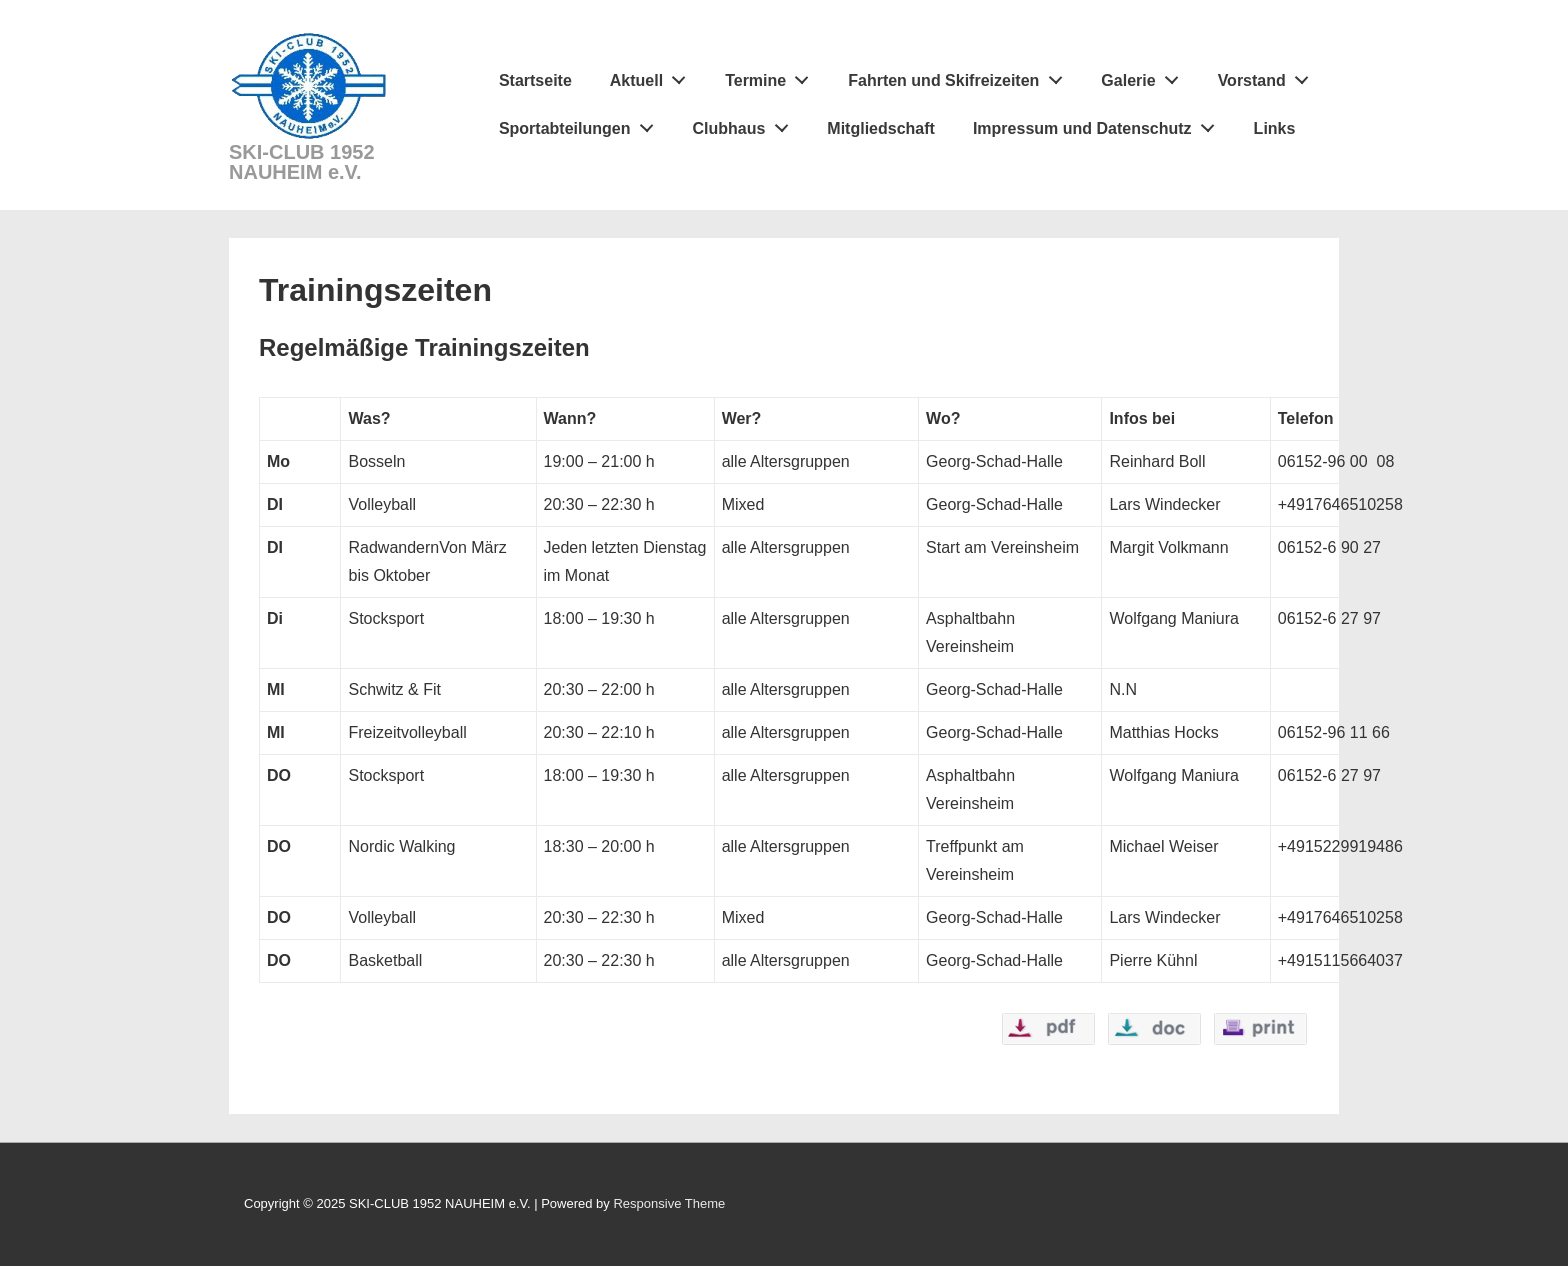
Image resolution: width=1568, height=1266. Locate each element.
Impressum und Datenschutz (1099, 124)
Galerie (1145, 76)
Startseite (535, 80)
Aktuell (653, 76)
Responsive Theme (669, 1203)
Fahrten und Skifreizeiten (960, 76)
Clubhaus (745, 124)
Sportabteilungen (581, 124)
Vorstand (1269, 76)
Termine (772, 76)
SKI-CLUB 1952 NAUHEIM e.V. (302, 162)
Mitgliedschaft (881, 128)
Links (1275, 128)
